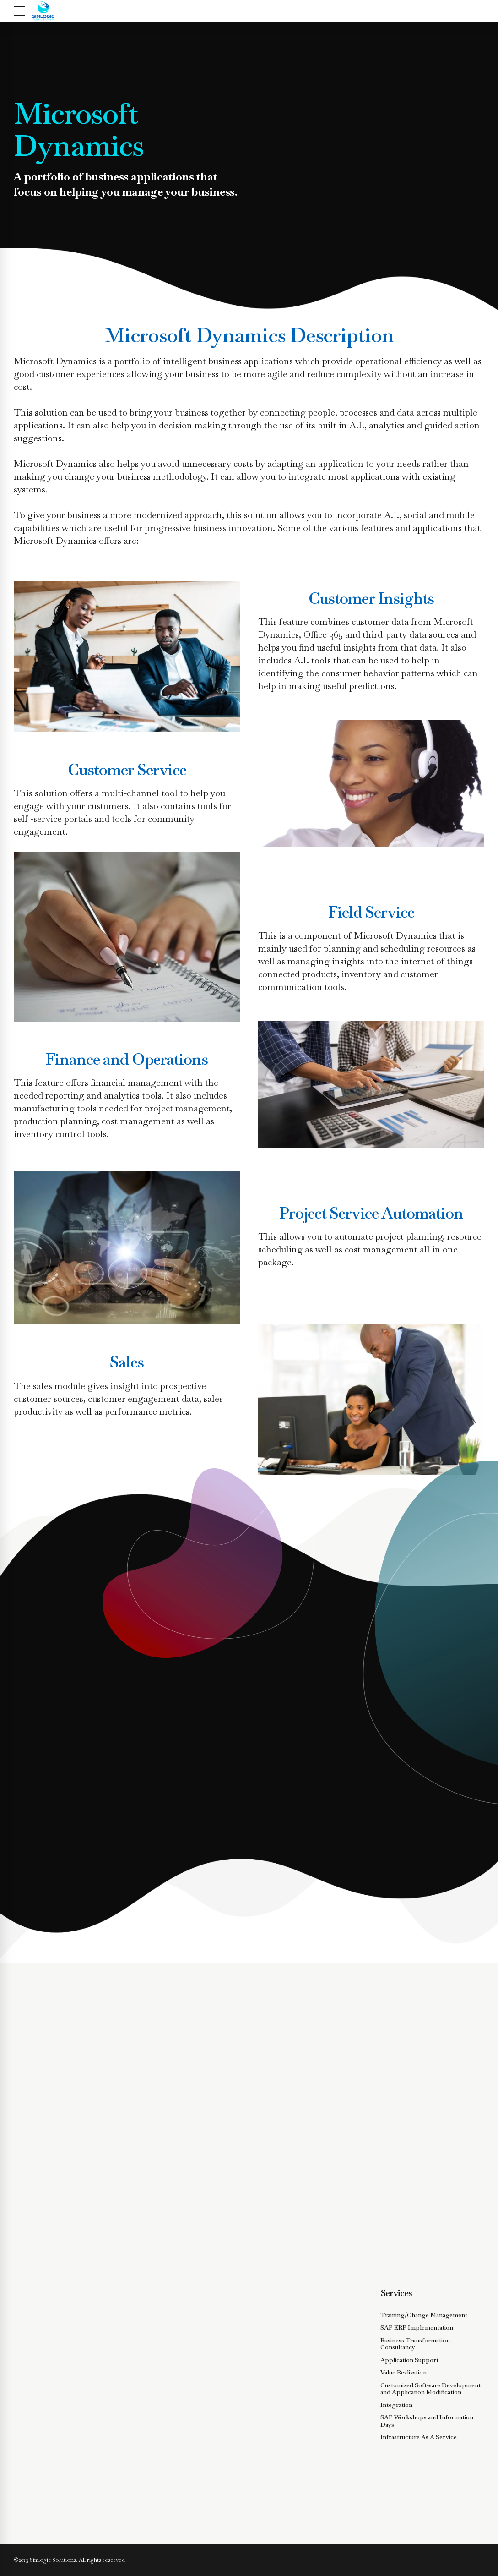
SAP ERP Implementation (416, 2327)
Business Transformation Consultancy (415, 2344)
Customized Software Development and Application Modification (430, 2388)
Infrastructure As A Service (418, 2437)
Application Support (409, 2360)
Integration (396, 2405)
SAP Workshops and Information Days (426, 2420)
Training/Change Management (423, 2315)
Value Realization (403, 2372)
